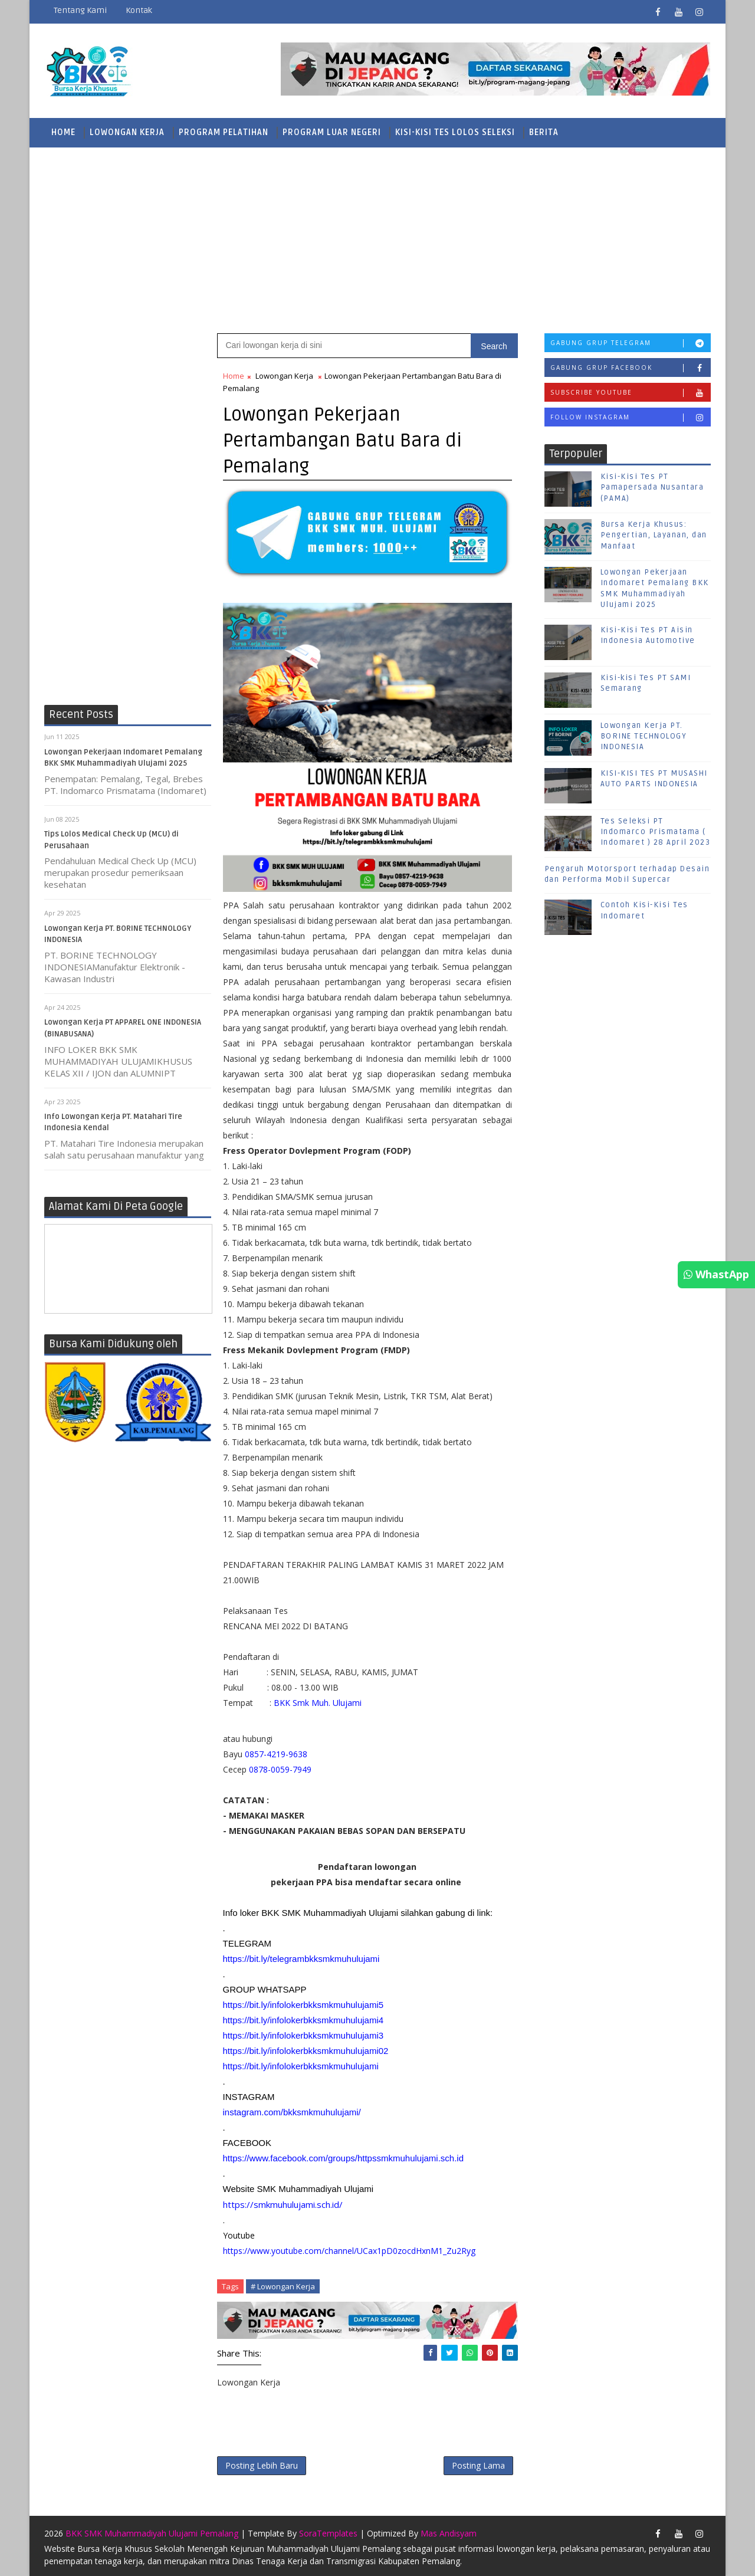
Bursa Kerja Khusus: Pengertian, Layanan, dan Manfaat (653, 535)
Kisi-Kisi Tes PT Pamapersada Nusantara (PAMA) (652, 487)
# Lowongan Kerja (283, 2286)
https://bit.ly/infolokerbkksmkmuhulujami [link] (301, 2066)
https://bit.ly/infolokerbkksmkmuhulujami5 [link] (303, 2005)
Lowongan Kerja (127, 132)
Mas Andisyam (449, 2533)
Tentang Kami (80, 10)
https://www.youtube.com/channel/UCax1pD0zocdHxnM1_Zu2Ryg (349, 2250)
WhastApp (716, 1274)
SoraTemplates (328, 2533)
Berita (544, 132)
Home (63, 132)
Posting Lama (478, 2465)
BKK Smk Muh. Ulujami (318, 1702)
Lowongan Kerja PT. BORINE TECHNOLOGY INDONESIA (643, 736)
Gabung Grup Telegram (630, 343)
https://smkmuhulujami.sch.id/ (283, 2204)
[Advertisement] (377, 238)
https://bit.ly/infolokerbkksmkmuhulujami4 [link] (303, 2020)
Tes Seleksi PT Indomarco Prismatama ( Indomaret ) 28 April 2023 (655, 831)
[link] (343, 2158)
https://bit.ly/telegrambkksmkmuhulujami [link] (301, 1959)
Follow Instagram (630, 417)
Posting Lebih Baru (261, 2465)
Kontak (139, 10)
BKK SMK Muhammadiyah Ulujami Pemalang (151, 2533)
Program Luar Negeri (332, 132)
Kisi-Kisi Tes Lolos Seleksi (455, 132)
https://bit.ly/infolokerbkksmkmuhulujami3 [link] (303, 2035)
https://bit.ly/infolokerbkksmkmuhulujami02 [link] (306, 2051)
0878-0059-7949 (279, 1769)
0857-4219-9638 (276, 1754)
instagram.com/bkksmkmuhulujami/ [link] (292, 2112)
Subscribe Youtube (630, 392)
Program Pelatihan (223, 132)
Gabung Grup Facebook (630, 367)
